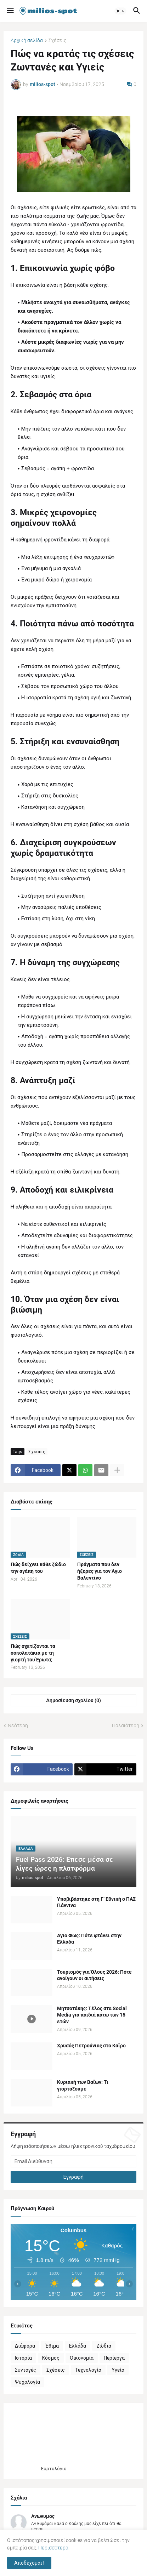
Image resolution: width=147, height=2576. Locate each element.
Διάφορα (25, 2346)
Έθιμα (52, 2346)
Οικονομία (82, 2358)
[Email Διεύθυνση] (73, 2161)
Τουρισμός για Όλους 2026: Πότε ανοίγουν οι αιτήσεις (94, 1975)
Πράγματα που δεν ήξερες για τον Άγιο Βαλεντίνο (99, 1571)
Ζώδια (103, 2346)
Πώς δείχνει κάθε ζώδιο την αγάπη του (38, 1568)
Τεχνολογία (88, 2370)
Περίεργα (114, 2358)
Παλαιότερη (125, 1725)
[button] (9, 11)
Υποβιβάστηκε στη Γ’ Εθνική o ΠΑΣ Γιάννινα (96, 1902)
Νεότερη (18, 1725)
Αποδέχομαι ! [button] (29, 2563)
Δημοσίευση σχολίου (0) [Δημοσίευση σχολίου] (73, 1700)
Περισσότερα (53, 2548)
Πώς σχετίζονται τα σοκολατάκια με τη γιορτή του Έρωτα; (33, 1652)
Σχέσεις (57, 40)
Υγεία (118, 2370)
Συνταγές (25, 2370)
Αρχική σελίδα (27, 40)
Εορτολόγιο (54, 2468)
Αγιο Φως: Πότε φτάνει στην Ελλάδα (89, 1939)
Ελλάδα (77, 2346)
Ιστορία (23, 2358)
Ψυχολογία (27, 2382)
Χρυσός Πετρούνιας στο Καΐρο (91, 2045)
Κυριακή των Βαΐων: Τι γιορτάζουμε (82, 2085)
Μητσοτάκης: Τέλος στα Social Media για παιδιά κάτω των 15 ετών (92, 2015)
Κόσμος (51, 2358)
